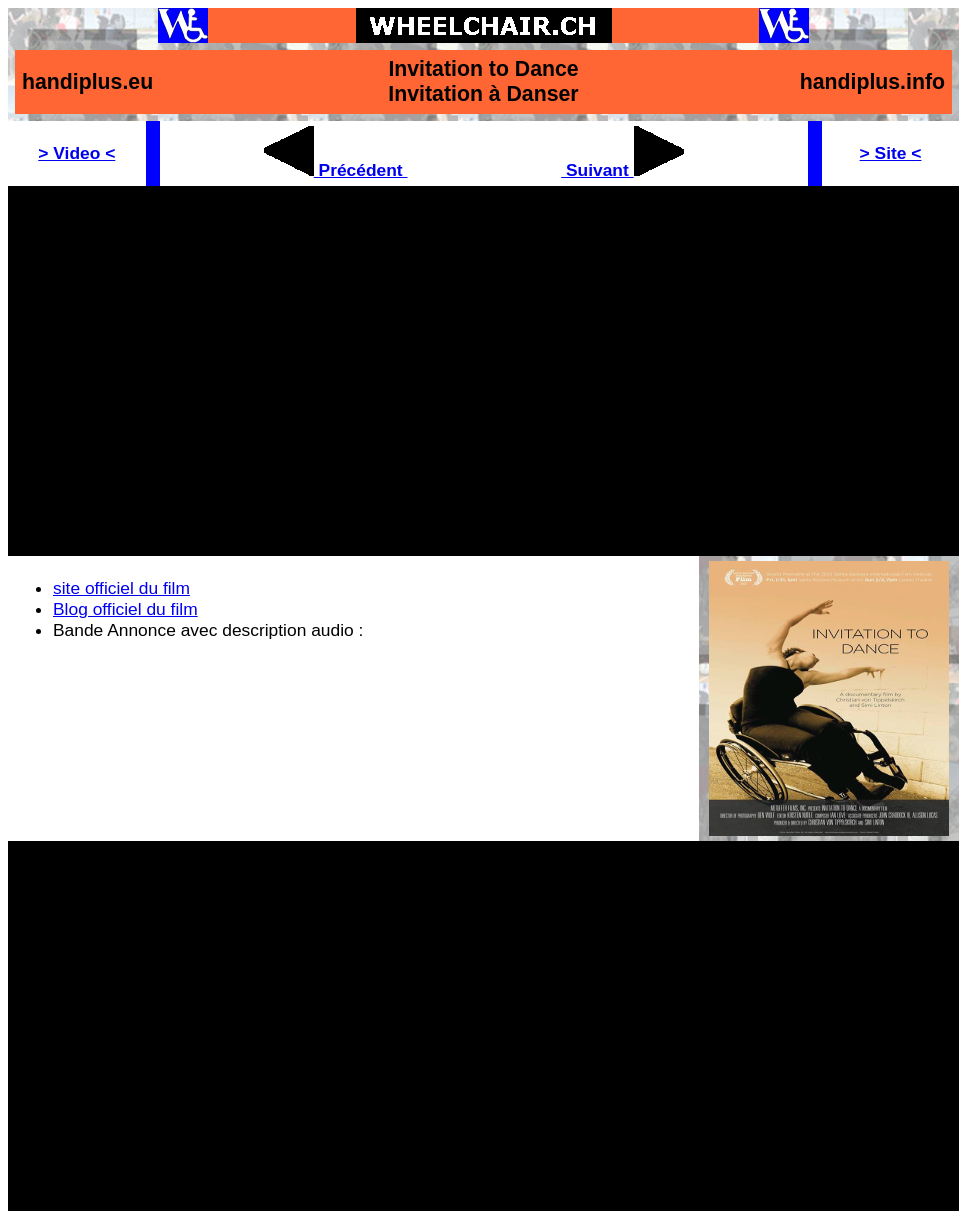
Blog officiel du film (125, 609)
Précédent (336, 170)
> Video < (76, 153)
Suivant (622, 170)
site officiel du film (121, 588)
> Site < (891, 153)
